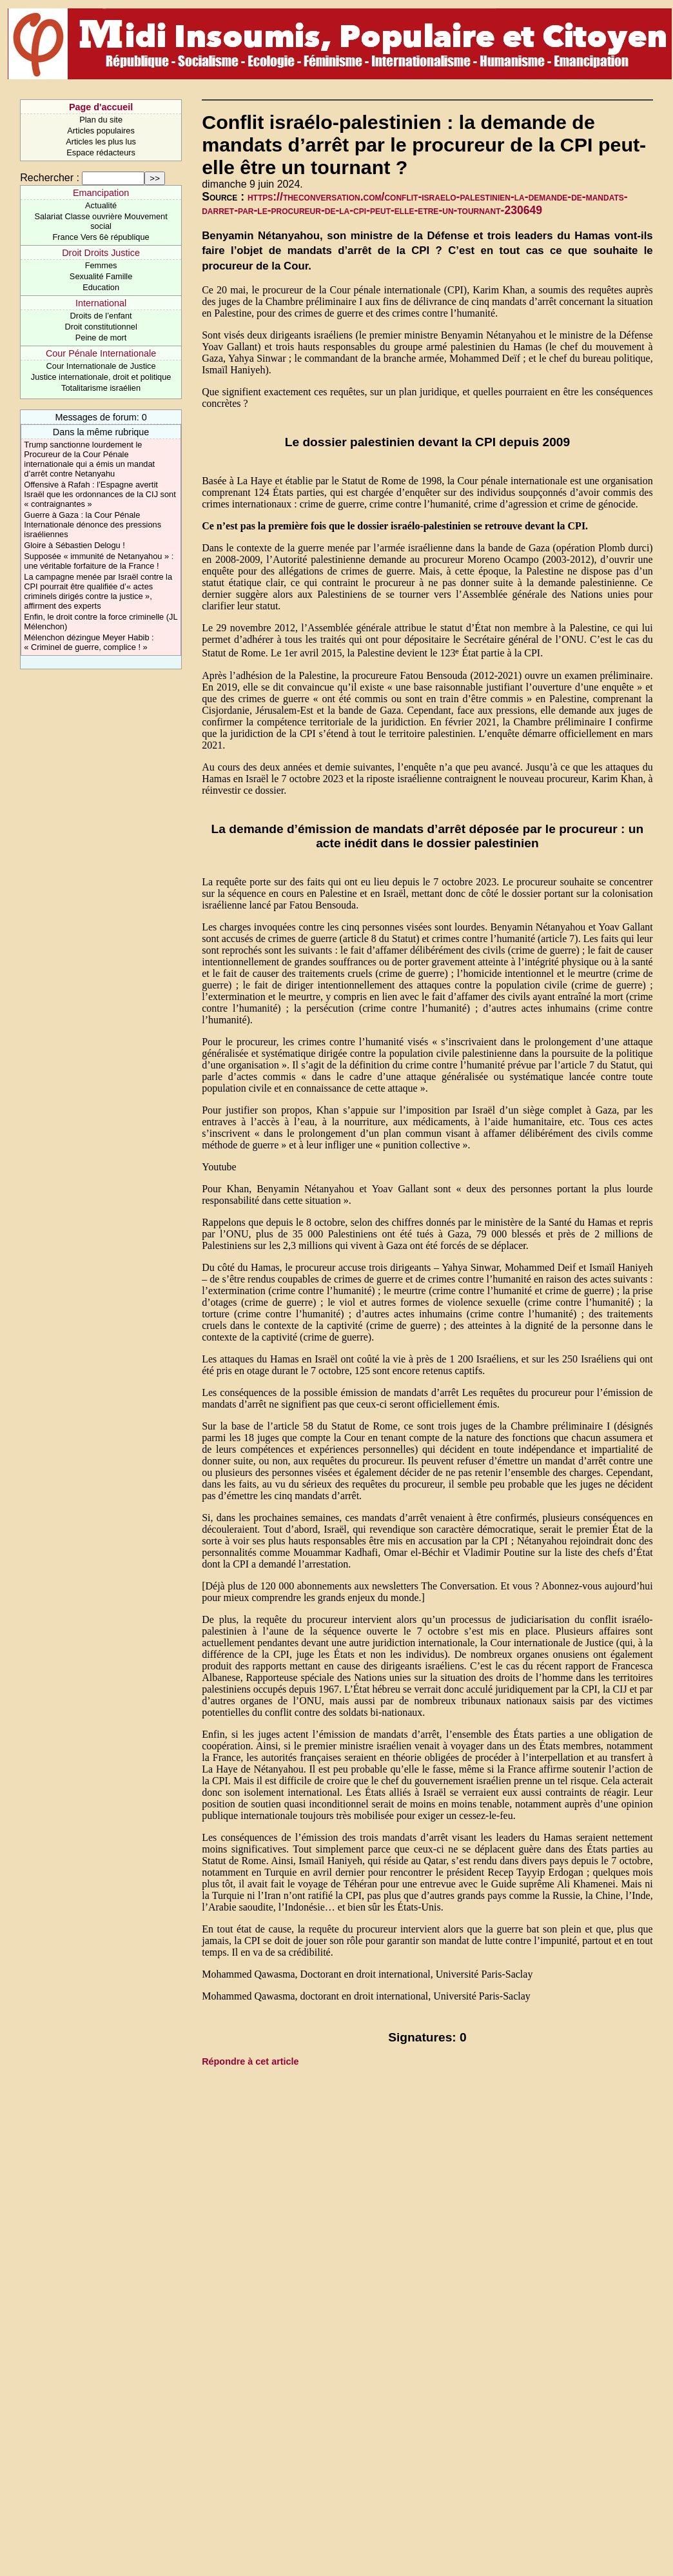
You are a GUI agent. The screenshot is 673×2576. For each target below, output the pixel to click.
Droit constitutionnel (100, 326)
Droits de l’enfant (101, 315)
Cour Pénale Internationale (101, 353)
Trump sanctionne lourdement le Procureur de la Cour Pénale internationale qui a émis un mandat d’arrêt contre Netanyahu (89, 459)
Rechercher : (49, 177)
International (100, 303)
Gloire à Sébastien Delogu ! (74, 545)
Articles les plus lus (101, 141)
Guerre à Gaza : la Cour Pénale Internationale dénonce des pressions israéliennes (92, 524)
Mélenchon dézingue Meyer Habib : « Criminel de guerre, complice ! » (88, 642)
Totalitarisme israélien (101, 388)
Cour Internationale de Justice (101, 366)
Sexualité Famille (101, 276)
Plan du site (100, 119)
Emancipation (101, 193)
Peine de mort (101, 337)
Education (101, 287)
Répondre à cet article (250, 2061)
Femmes (101, 265)
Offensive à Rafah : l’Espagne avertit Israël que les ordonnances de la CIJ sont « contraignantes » (99, 494)
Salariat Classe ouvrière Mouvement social (100, 221)
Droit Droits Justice (101, 253)
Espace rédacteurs (100, 152)
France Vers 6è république (101, 237)
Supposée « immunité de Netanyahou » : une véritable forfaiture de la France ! (98, 561)
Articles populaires (101, 130)
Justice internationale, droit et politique (101, 377)
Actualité (101, 205)
